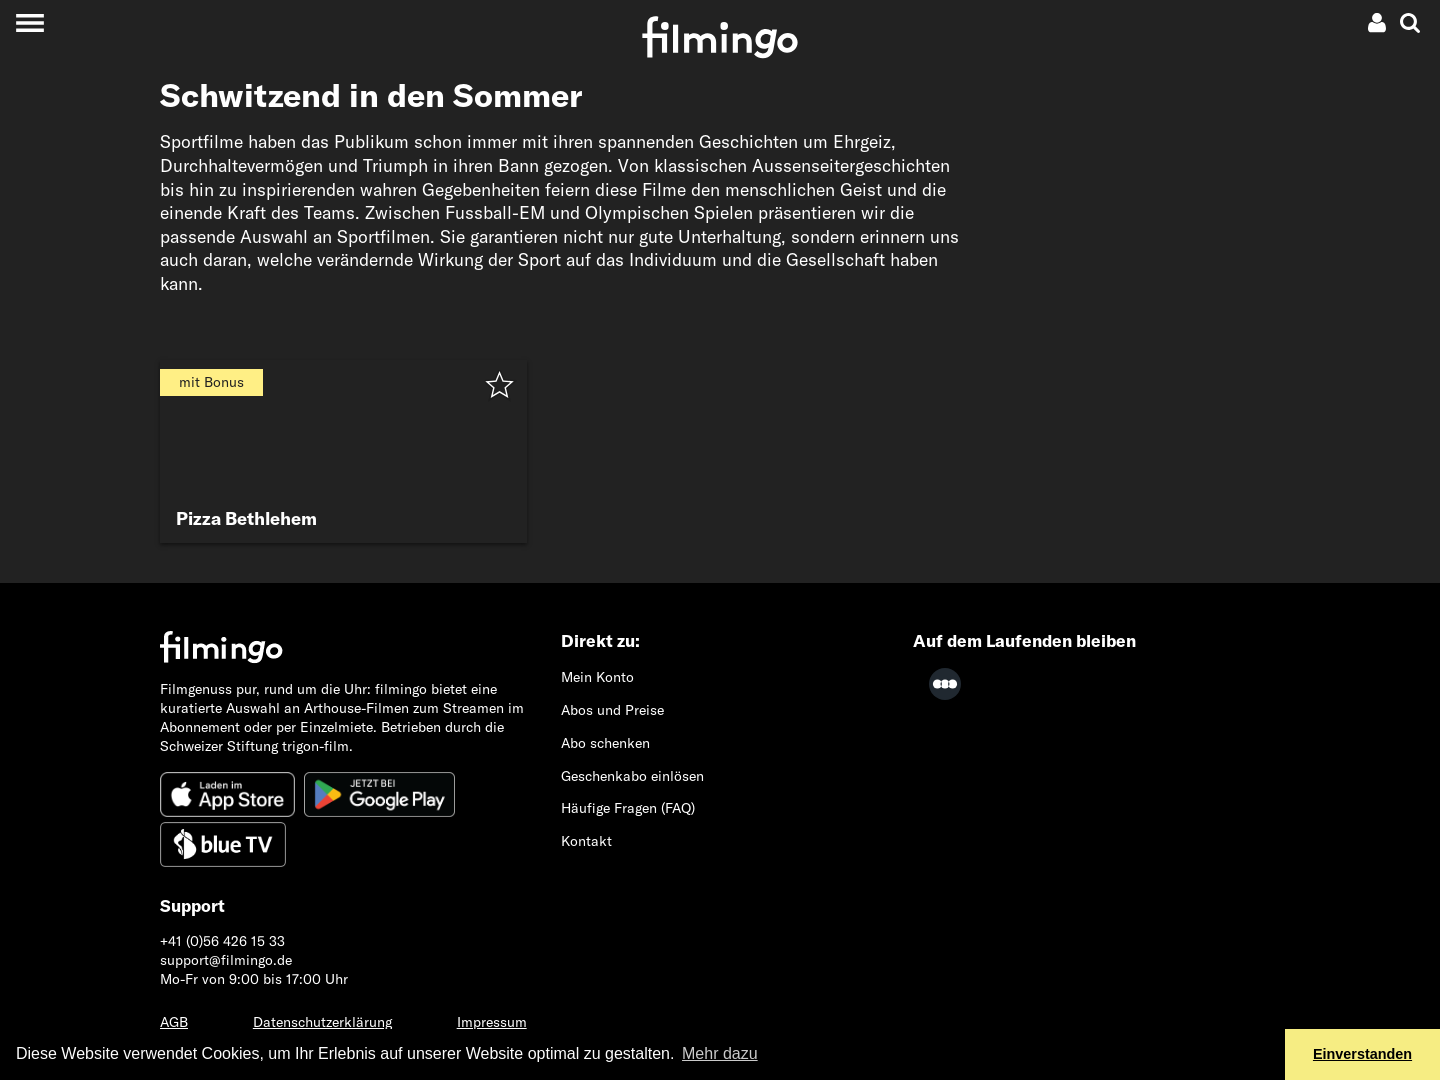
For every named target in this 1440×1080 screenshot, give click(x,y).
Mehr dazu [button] (720, 1053)
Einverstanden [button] (1362, 1054)
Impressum (492, 1022)
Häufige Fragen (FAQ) (628, 808)
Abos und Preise (612, 710)
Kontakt (586, 841)
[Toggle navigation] (29, 22)
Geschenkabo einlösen (632, 776)
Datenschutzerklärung (322, 1022)
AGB (174, 1022)
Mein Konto (597, 677)
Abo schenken (605, 743)
